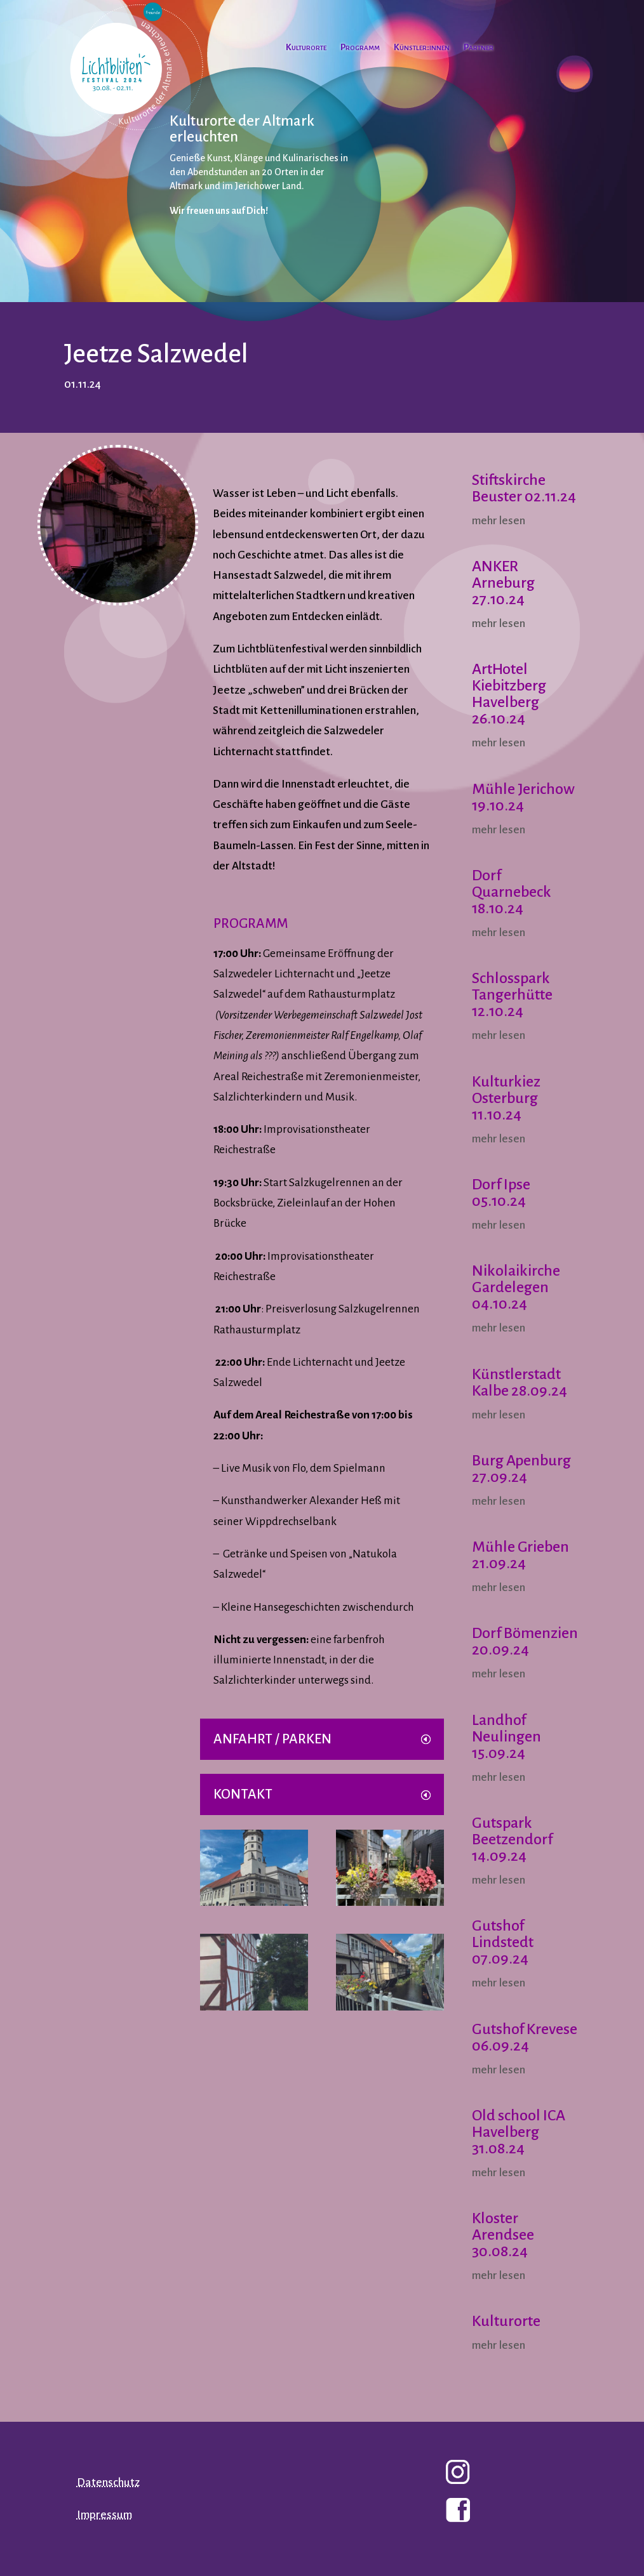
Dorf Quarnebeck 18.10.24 (511, 891)
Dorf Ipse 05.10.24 (501, 1192)
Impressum (104, 2515)
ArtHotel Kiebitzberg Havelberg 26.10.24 (509, 694)
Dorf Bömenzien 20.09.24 (525, 1641)
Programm (360, 47)
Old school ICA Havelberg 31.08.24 (518, 2132)
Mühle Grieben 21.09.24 (520, 1554)
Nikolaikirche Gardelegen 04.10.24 (516, 1287)
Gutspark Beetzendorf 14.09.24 (512, 1839)
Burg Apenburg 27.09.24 (521, 1468)
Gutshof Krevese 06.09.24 (524, 2037)
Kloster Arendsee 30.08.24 (503, 2234)
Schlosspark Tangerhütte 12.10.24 (512, 994)
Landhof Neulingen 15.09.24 (506, 1736)
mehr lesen (498, 521)
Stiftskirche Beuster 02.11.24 (524, 488)
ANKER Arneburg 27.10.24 (503, 582)
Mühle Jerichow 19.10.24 (523, 797)
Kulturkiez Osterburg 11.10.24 (506, 1098)
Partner (478, 47)
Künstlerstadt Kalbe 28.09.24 (519, 1382)
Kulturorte (306, 47)
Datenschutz (108, 2482)
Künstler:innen (422, 47)
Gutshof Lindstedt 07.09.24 (502, 1942)
